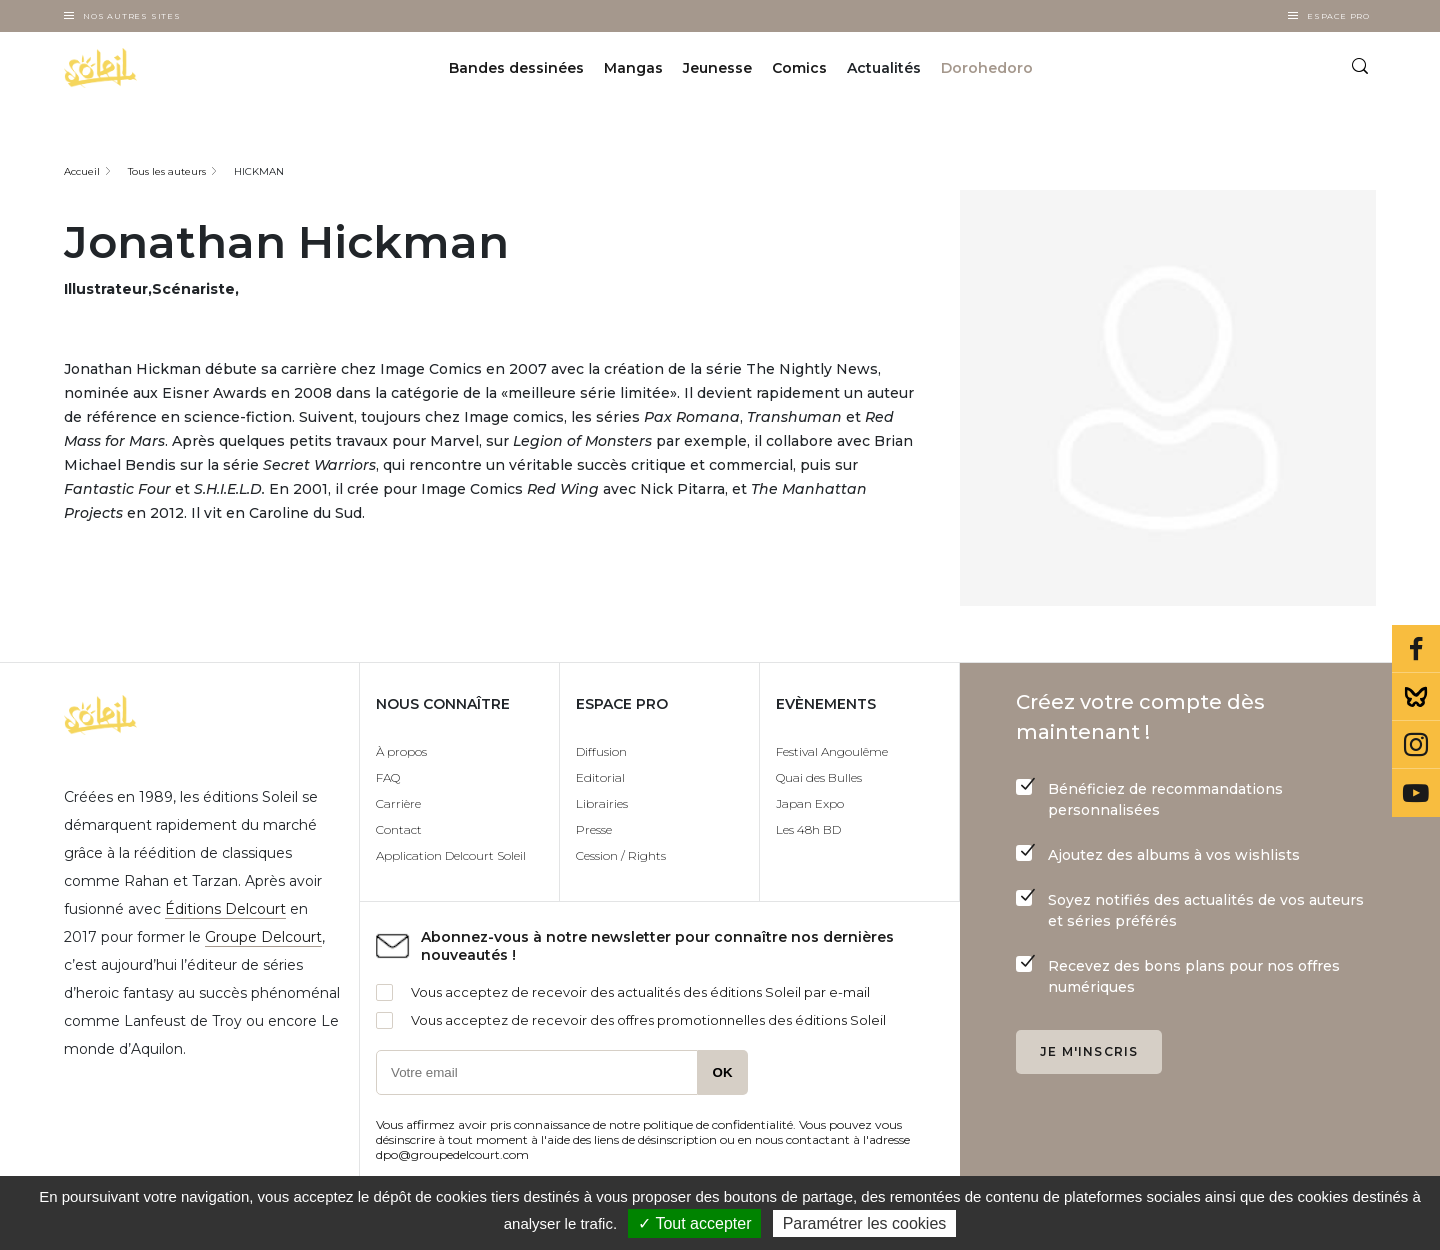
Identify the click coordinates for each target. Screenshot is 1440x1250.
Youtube (1416, 793)
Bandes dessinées (516, 68)
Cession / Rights (621, 855)
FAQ (388, 777)
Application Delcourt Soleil (451, 855)
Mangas (633, 68)
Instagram (1416, 745)
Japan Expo (810, 803)
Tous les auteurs (167, 171)
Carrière (398, 803)
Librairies (602, 803)
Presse (594, 829)
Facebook (1416, 649)
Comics (799, 68)
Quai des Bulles (819, 777)
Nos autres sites (132, 16)
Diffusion (601, 751)
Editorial (600, 777)
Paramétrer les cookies (865, 1223)
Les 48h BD (808, 829)
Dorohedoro (987, 68)
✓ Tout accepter (694, 1223)
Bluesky (1416, 697)
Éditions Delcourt (225, 909)
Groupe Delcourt (263, 937)
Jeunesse (717, 68)
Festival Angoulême (832, 751)
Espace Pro (1338, 16)
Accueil (82, 171)
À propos (401, 751)
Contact (399, 829)
